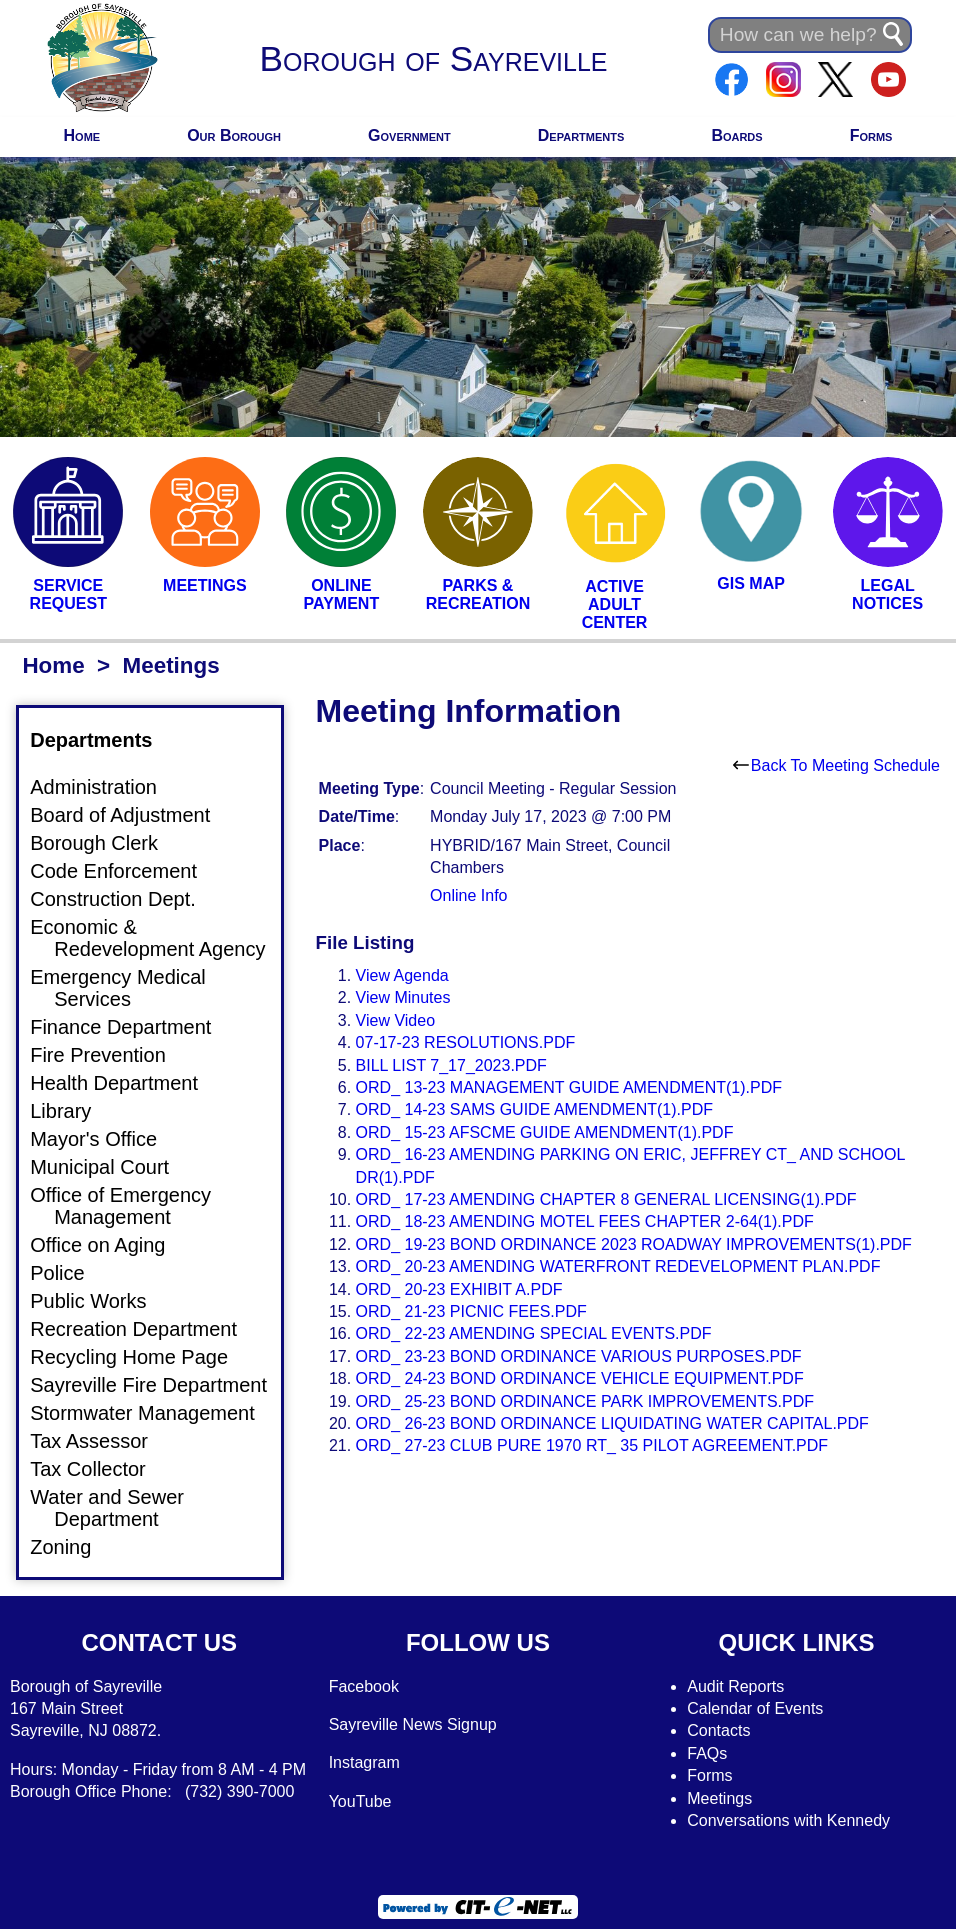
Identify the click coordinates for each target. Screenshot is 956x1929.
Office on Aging (109, 1245)
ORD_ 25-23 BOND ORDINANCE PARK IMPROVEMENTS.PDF (585, 1401)
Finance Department (132, 1027)
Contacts (718, 1730)
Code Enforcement (125, 871)
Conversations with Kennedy (788, 1820)
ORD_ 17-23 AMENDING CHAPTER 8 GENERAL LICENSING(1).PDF (606, 1199)
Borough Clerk (106, 843)
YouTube (360, 1801)
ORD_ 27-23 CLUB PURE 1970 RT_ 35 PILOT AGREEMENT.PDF (592, 1445)
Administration (105, 787)
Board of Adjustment (132, 815)
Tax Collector (100, 1469)
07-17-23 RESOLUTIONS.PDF (466, 1042)
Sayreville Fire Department (160, 1385)
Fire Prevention (110, 1055)
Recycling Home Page (141, 1357)
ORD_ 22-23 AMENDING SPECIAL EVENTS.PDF (534, 1333)
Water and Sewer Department (119, 1508)
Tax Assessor (101, 1441)
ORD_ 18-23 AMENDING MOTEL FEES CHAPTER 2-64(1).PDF (585, 1221)
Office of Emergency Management (132, 1206)
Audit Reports (735, 1686)
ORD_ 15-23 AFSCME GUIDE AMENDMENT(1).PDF (545, 1132)
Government (409, 135)
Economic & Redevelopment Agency (159, 938)
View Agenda (402, 975)
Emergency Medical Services (130, 988)
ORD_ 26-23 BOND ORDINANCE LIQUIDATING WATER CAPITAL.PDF (612, 1423)
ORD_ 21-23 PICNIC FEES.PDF (471, 1311)
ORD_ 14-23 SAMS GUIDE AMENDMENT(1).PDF (534, 1109)
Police (69, 1273)
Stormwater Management (154, 1413)
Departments (581, 135)
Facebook (364, 1686)
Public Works (100, 1301)
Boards (736, 135)
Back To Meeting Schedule (836, 765)
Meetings (719, 1798)
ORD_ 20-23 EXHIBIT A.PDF (459, 1289)
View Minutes (403, 997)
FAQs (707, 1753)
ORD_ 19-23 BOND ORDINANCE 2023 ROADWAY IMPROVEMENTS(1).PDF (634, 1244)
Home (82, 135)
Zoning (72, 1547)
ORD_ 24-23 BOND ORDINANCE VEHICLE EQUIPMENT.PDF (580, 1378)
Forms (871, 135)
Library (72, 1111)
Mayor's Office (105, 1139)
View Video (395, 1020)
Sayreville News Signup (413, 1724)
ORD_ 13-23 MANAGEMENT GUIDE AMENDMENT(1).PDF (569, 1087)
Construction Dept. (125, 899)
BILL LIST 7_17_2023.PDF (451, 1065)
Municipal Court (111, 1167)
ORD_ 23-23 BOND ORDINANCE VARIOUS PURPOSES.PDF (579, 1356)
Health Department (126, 1083)
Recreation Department (145, 1329)
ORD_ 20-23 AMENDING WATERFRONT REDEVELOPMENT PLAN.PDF (618, 1266)
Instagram (364, 1762)
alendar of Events (761, 1708)
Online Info (468, 895)
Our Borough (234, 135)
